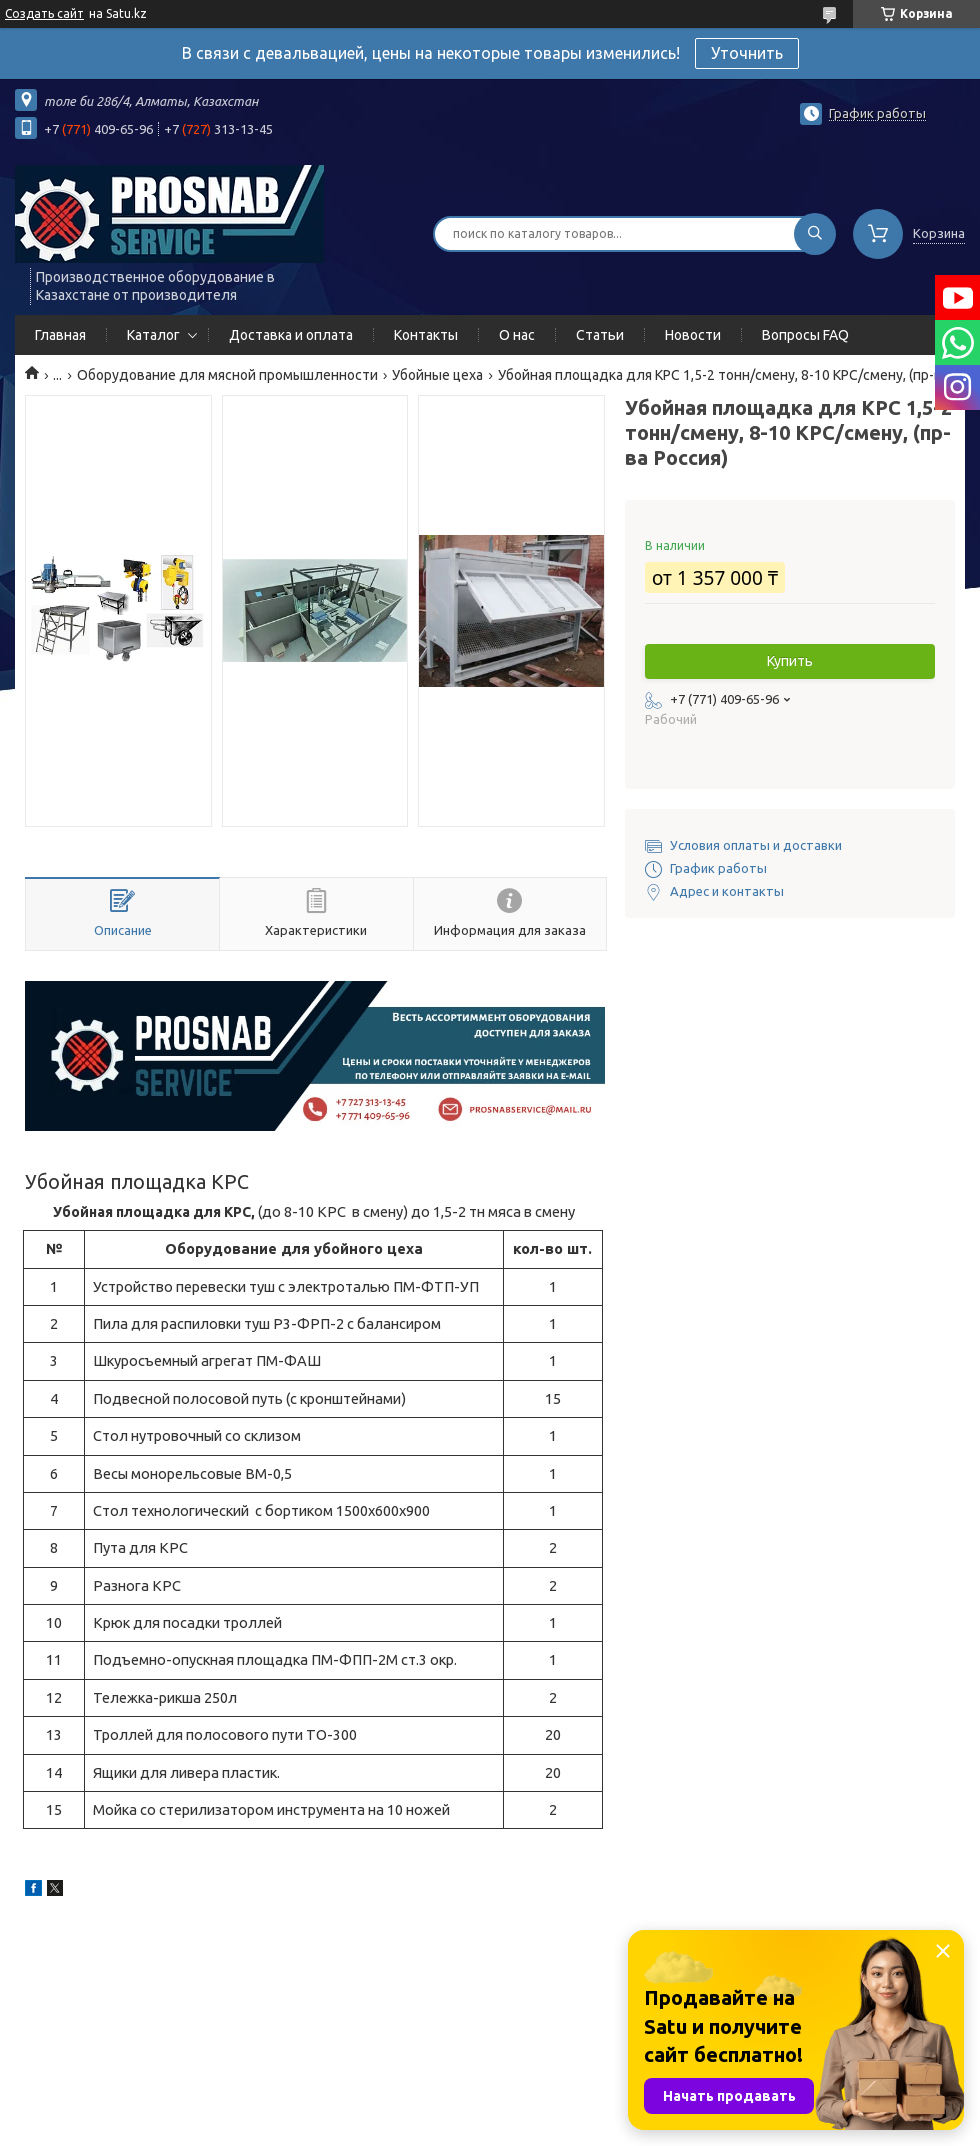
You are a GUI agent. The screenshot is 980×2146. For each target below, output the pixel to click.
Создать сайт (44, 13)
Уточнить (747, 53)
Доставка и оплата (291, 335)
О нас (517, 335)
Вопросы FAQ (805, 335)
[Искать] (815, 234)
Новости (693, 335)
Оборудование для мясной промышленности (227, 375)
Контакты (426, 335)
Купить (790, 661)
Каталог (153, 335)
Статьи (600, 335)
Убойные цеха (437, 375)
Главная (60, 335)
